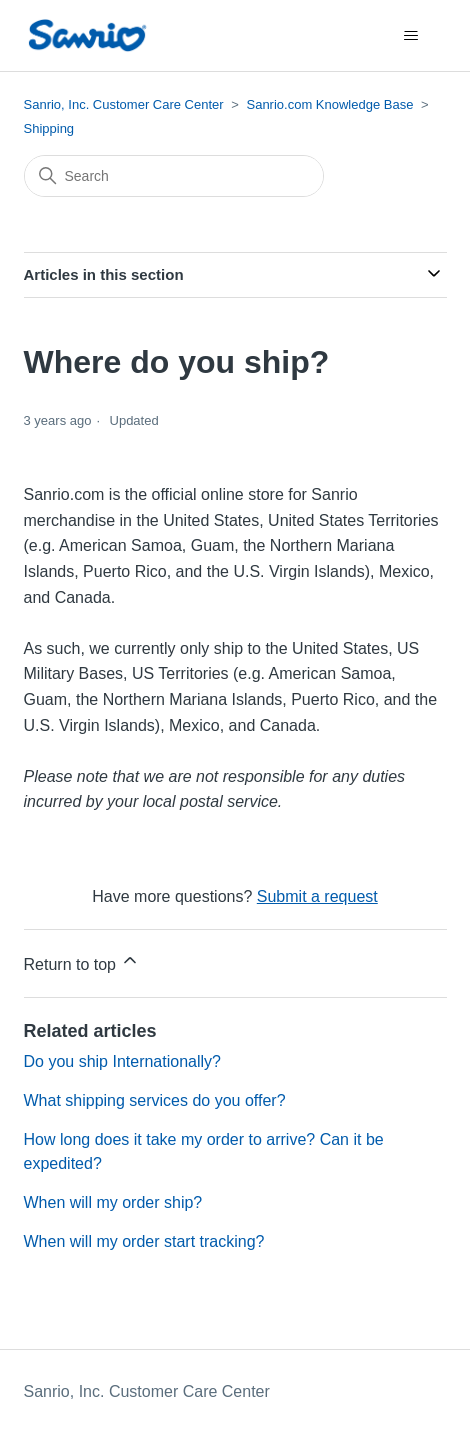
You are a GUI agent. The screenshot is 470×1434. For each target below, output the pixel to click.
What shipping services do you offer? (155, 1100)
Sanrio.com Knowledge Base (329, 104)
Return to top (82, 961)
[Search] (174, 176)
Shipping (49, 128)
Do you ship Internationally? (122, 1061)
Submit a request (317, 896)
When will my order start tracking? (144, 1241)
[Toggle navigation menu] (411, 36)
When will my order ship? (113, 1202)
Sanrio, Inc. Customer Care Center (124, 104)
